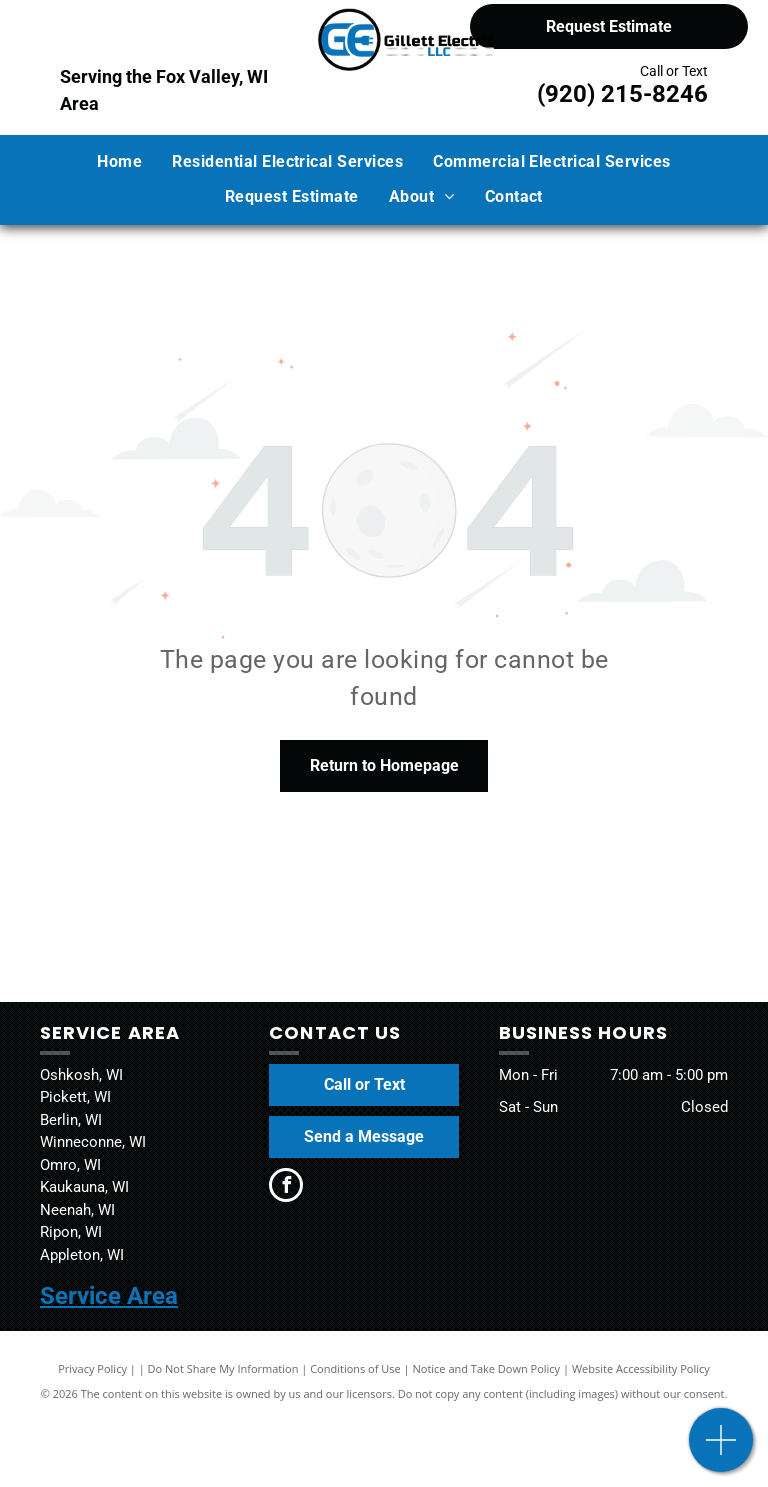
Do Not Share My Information (223, 1368)
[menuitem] (119, 162)
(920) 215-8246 (622, 94)
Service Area (109, 1296)
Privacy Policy (92, 1368)
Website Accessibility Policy (641, 1368)
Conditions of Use (355, 1368)
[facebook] (286, 1187)
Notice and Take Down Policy (487, 1368)
